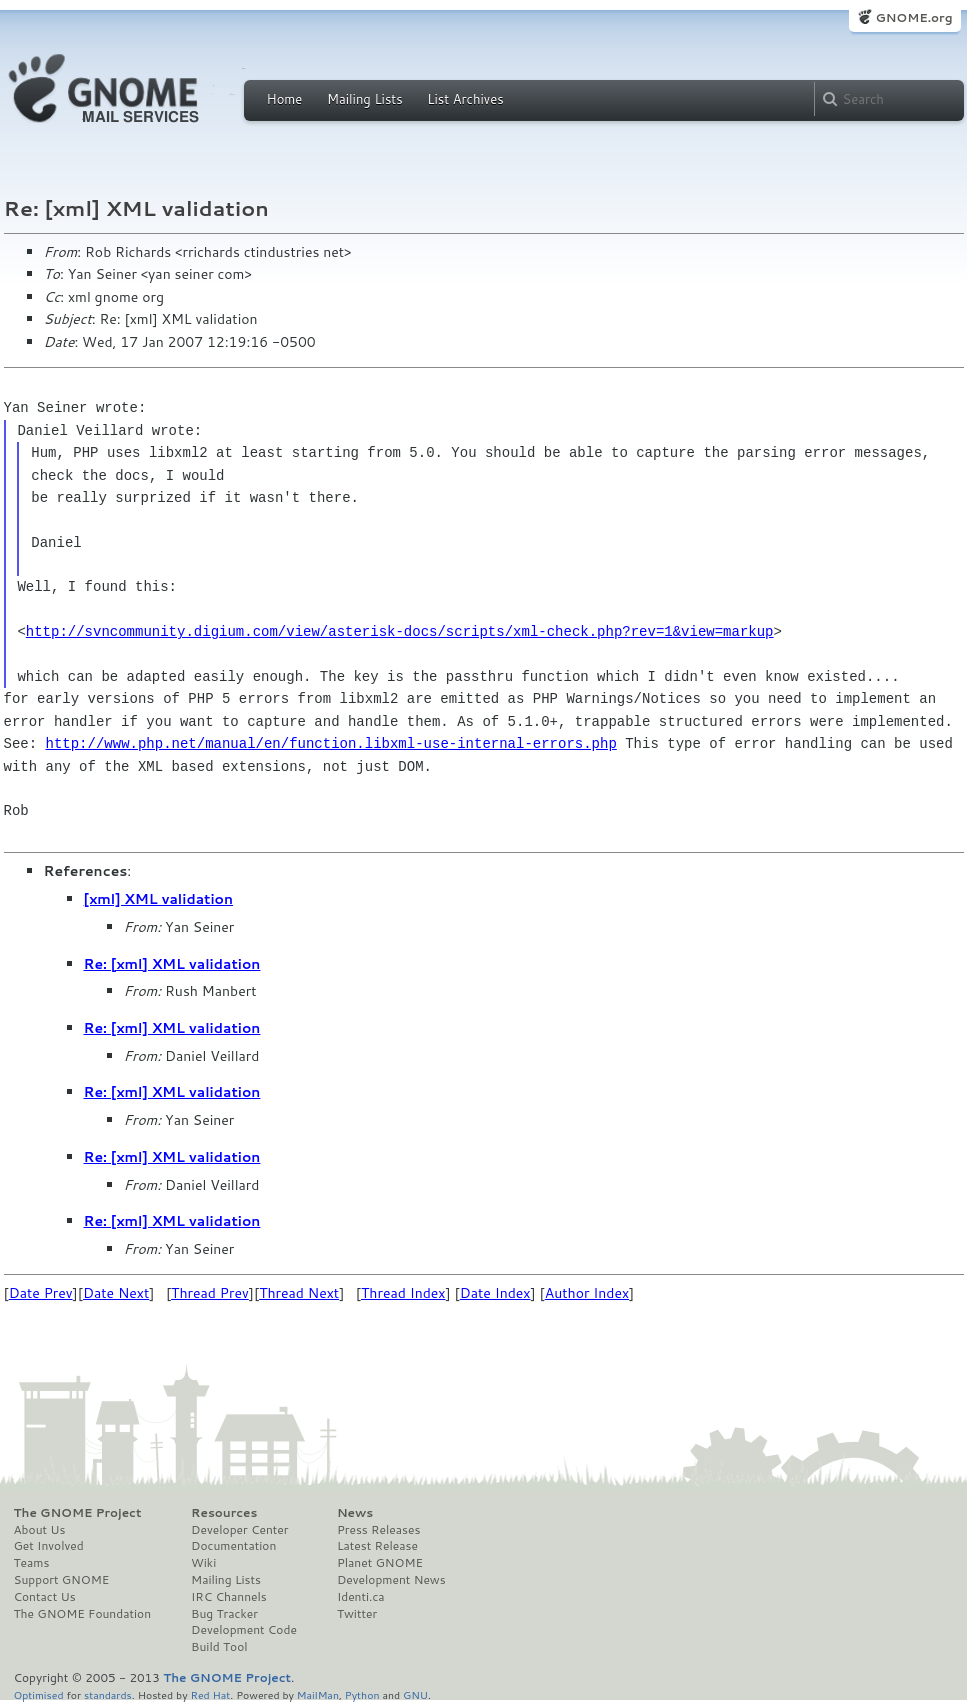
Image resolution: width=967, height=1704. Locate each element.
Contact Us (45, 1597)
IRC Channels (229, 1597)
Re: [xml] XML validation (172, 964)
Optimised (39, 1694)
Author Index (587, 1293)
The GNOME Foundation (83, 1614)
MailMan (318, 1694)
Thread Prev (210, 1293)
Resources (224, 1513)
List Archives (465, 99)
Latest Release (377, 1546)
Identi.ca (361, 1597)
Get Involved (49, 1546)
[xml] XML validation (159, 899)
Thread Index (403, 1293)
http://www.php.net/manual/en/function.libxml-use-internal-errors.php (331, 743)
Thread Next (299, 1293)
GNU (415, 1694)
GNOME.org (913, 17)
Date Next (116, 1293)
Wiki (203, 1563)
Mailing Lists (365, 99)
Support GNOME (62, 1580)
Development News (391, 1580)
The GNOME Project (78, 1513)
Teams (32, 1563)
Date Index (495, 1293)
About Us (40, 1530)
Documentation (233, 1546)
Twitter (357, 1614)
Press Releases (378, 1530)
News (355, 1513)
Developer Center (239, 1530)
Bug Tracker (224, 1614)
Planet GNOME (380, 1563)
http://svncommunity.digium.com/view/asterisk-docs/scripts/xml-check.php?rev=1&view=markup (400, 631)
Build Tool (219, 1647)
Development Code (244, 1630)
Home (285, 99)
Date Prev (41, 1293)
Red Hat (210, 1694)
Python (362, 1694)
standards (108, 1694)
